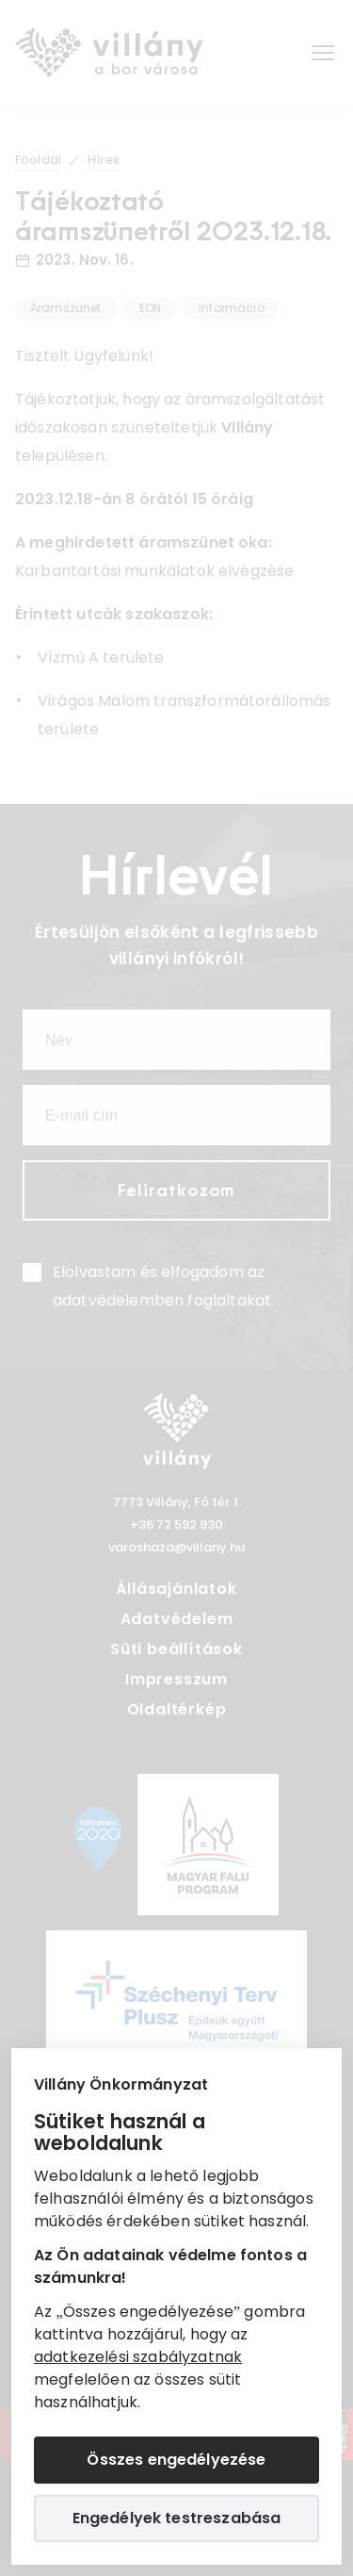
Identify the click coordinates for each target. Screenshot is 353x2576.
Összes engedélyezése (176, 2459)
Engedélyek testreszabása (176, 2518)
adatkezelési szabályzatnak (138, 2357)
